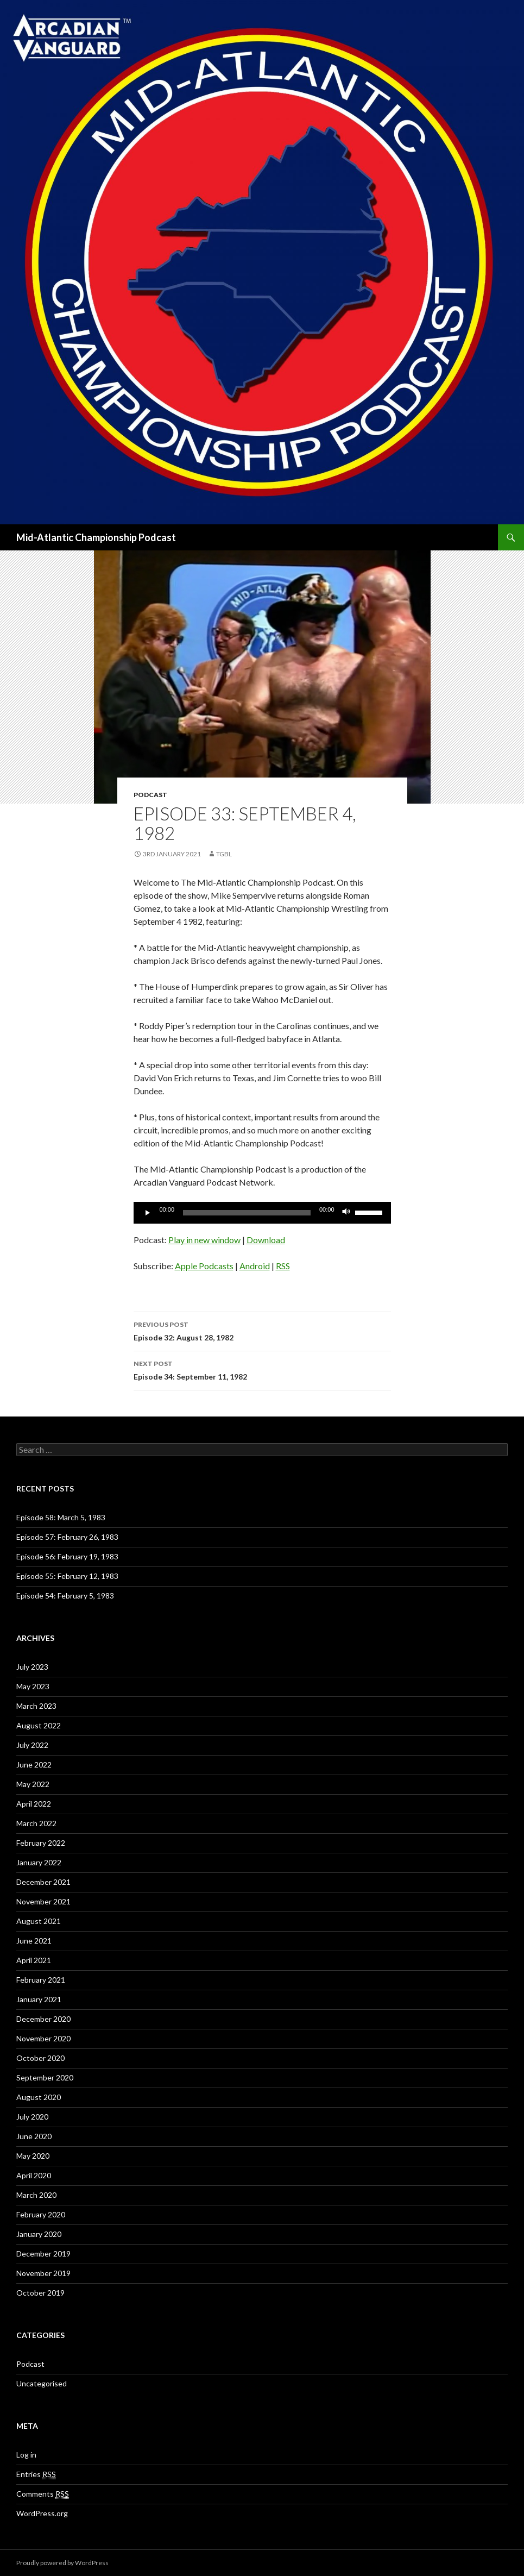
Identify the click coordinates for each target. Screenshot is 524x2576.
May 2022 (32, 1784)
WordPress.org (42, 2513)
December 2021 (43, 1881)
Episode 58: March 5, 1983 (60, 1517)
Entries (36, 2474)
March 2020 (36, 2194)
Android (254, 1266)
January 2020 (38, 2234)
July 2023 (32, 1666)
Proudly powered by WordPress (62, 2563)
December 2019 (43, 2253)
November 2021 (43, 1901)
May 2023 (32, 1686)
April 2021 (33, 1960)
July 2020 (32, 2116)
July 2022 (32, 1745)
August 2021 (38, 1921)
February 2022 (40, 1842)
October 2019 (40, 2292)
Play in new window (204, 1239)
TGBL (224, 854)
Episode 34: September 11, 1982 (262, 1369)
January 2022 (38, 1862)
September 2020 (44, 2077)
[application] (262, 1213)
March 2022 (36, 1823)
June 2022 (34, 1764)
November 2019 (43, 2273)
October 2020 (40, 2058)
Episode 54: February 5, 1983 (65, 1595)
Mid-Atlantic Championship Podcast (96, 537)
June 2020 (34, 2136)
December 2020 (43, 2018)
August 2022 (38, 1725)
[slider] (247, 1212)
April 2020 (33, 2175)
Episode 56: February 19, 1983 (67, 1556)
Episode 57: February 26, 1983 (67, 1536)
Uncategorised (41, 2383)
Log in (26, 2454)
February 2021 (40, 1979)
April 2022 (33, 1803)
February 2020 (40, 2214)
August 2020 (38, 2097)
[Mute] (346, 1212)
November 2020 (43, 2038)
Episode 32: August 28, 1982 (262, 1330)
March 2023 (36, 1705)
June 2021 (34, 1940)
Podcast (150, 795)
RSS (283, 1266)
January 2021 (38, 1999)
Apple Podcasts (204, 1266)
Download (266, 1239)
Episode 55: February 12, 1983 (67, 1576)
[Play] (147, 1212)
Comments (42, 2494)
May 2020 (32, 2155)
